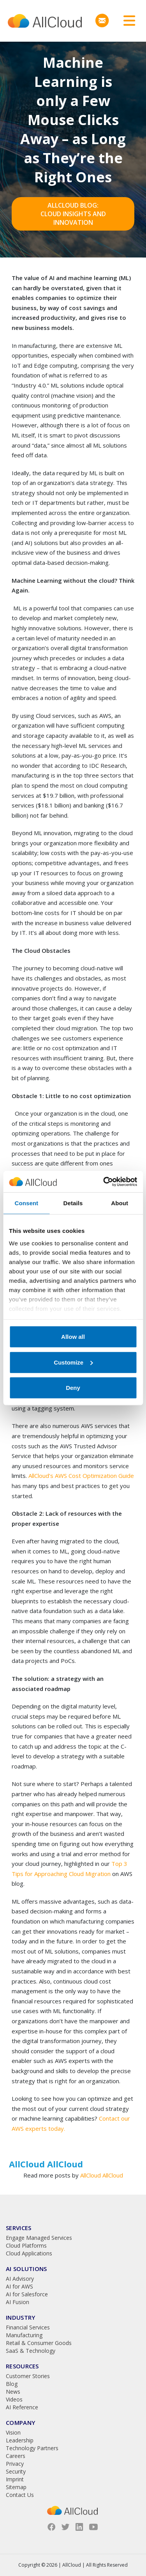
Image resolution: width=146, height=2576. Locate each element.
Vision (13, 2432)
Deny (73, 1387)
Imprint (15, 2479)
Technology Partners (32, 2448)
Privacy (15, 2463)
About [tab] (119, 1203)
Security (16, 2471)
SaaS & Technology (30, 2350)
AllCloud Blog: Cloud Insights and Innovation (73, 214)
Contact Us (20, 2494)
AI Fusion (17, 2302)
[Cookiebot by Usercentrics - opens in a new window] (104, 1181)
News (13, 2391)
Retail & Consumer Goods (39, 2343)
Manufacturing (24, 2335)
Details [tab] (73, 1203)
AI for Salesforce (27, 2294)
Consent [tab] (26, 1203)
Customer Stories (28, 2376)
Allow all (73, 1336)
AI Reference (22, 2407)
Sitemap (16, 2487)
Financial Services (28, 2327)
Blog (12, 2383)
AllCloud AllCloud (101, 2175)
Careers (15, 2456)
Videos (14, 2399)
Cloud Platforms (26, 2245)
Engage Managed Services (39, 2237)
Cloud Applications (29, 2253)
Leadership (19, 2440)
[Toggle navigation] (126, 21)
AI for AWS (19, 2286)
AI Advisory (20, 2278)
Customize (73, 1362)
